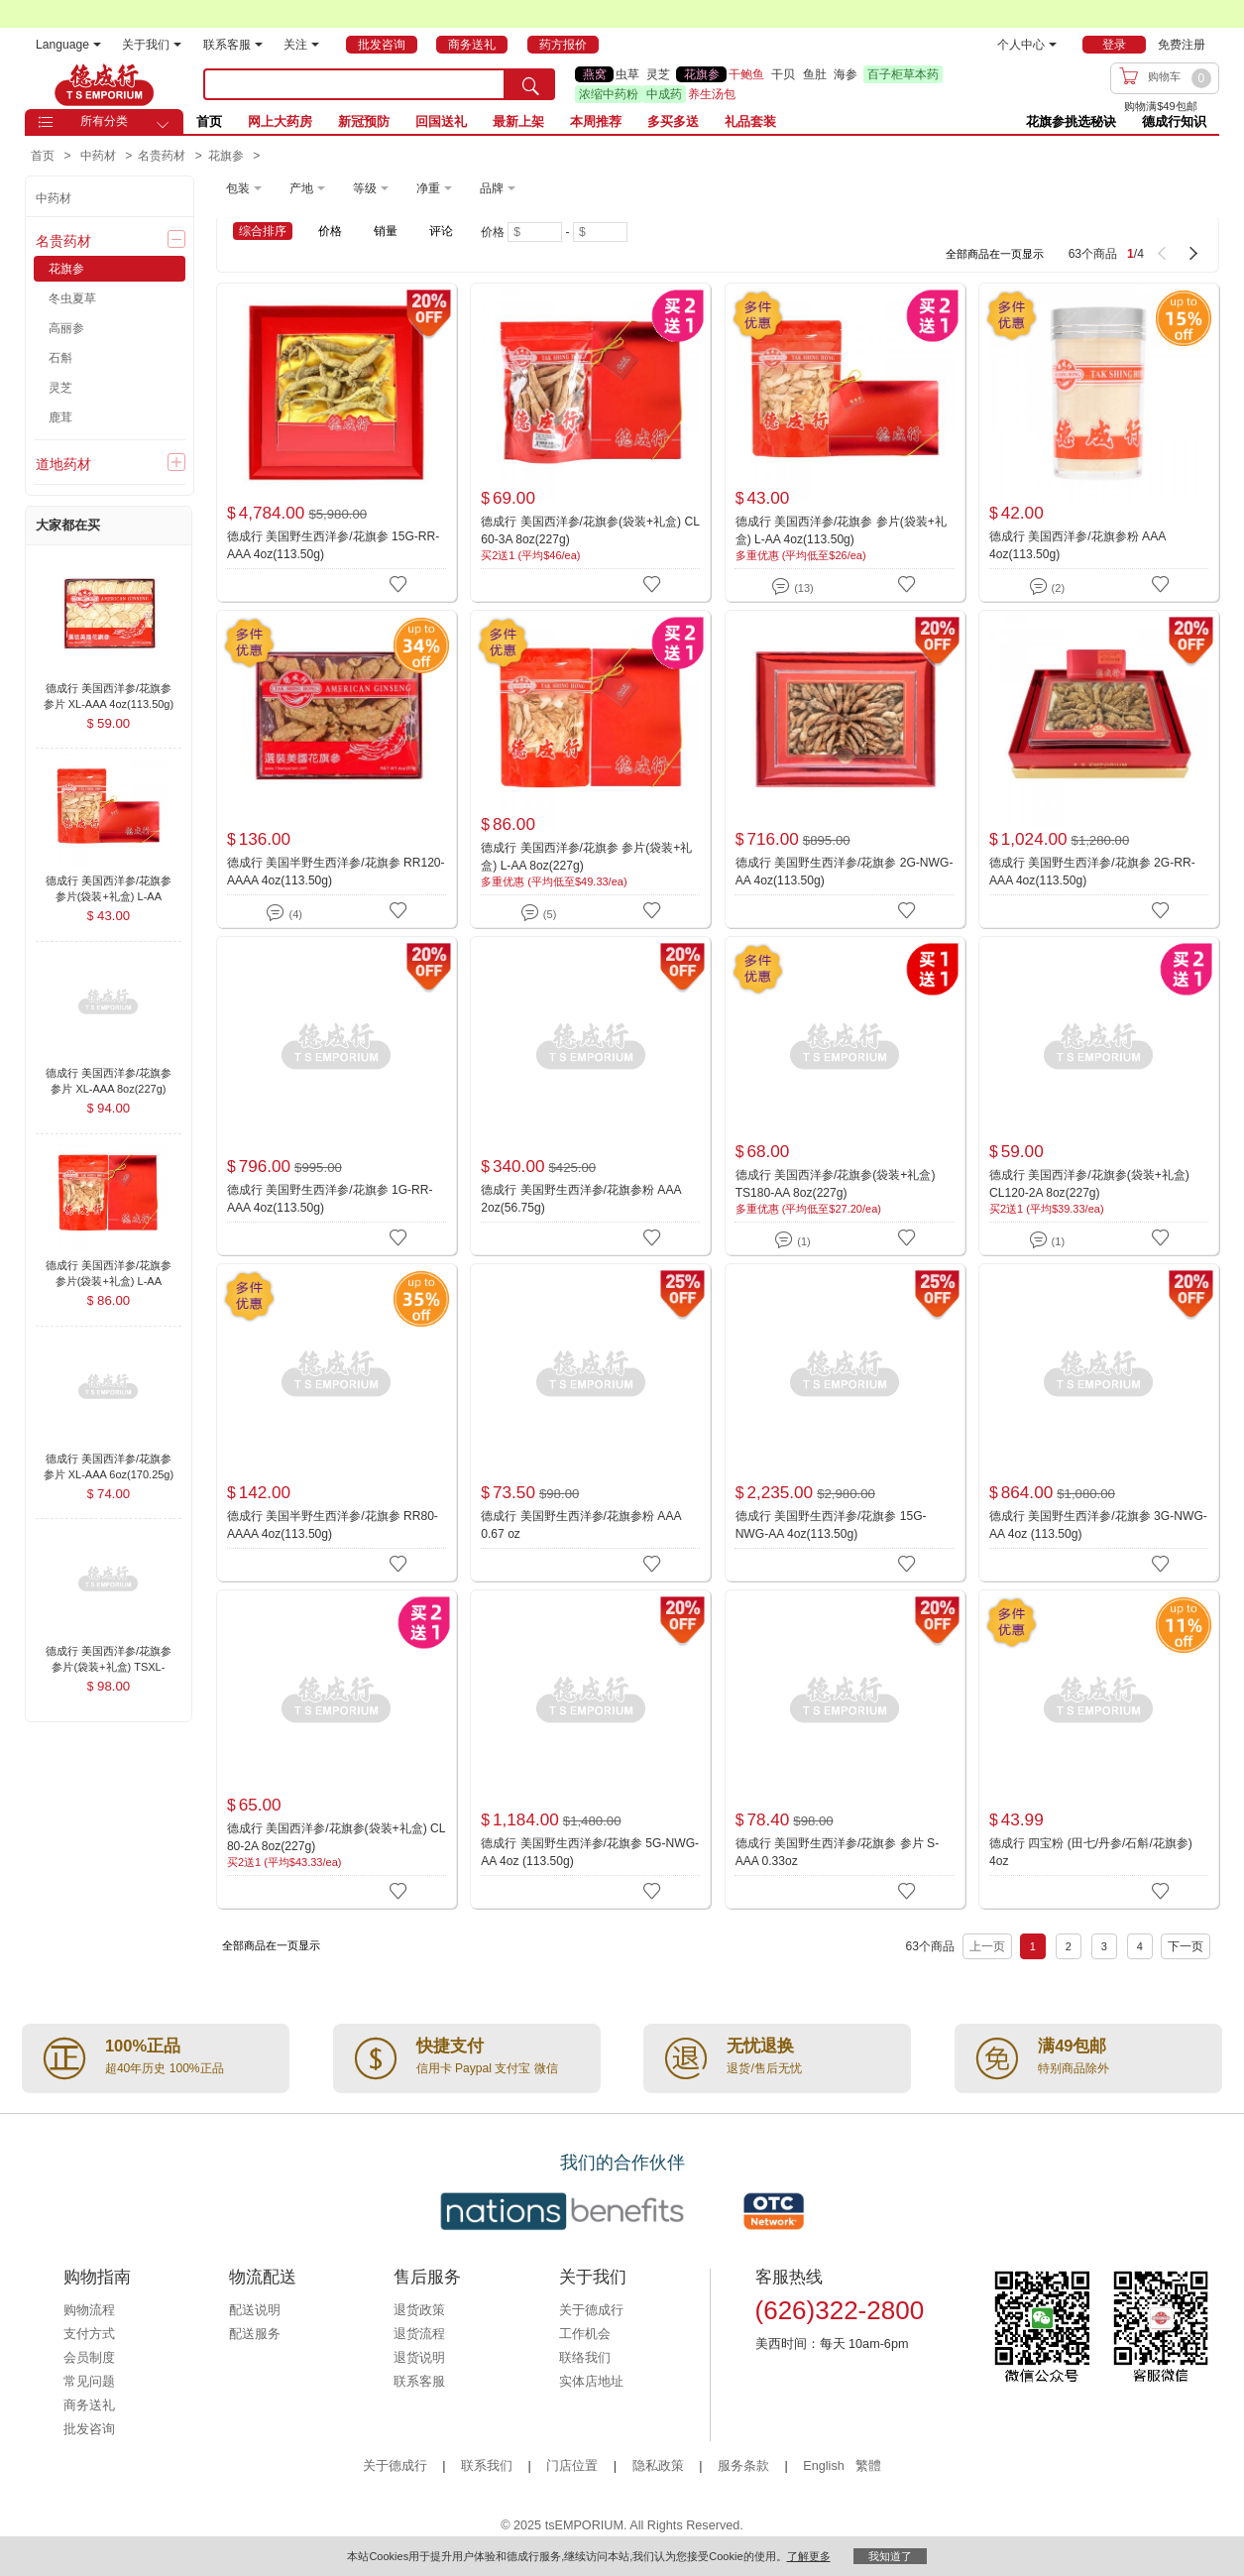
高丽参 (66, 328)
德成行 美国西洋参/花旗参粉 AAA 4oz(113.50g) (1077, 545)
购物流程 (89, 2310)
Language (68, 45)
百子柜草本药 (903, 74)
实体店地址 (591, 2382)
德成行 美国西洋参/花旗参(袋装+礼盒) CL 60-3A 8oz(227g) (590, 530)
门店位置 (572, 2466)
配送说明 (255, 2310)
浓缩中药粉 (608, 94)
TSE (104, 84)
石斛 (60, 358)
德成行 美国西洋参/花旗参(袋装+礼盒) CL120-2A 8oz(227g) (1089, 1184)
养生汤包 (711, 94)
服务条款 (743, 2466)
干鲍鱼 (746, 74)
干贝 (783, 74)
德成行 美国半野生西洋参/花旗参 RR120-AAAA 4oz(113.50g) (336, 871)
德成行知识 (1174, 121)
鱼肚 (815, 74)
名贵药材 (63, 241)
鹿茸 (60, 417)
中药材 (53, 198)
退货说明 (419, 2358)
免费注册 (1181, 45)
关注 (301, 45)
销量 (385, 231)
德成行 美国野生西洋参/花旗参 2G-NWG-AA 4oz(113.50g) (844, 871)
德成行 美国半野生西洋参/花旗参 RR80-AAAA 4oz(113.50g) (332, 1525)
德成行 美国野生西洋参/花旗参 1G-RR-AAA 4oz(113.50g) (330, 1199)
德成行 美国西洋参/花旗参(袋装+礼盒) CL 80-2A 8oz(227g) (336, 1837)
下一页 (1185, 1946)
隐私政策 (658, 2466)
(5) (538, 910)
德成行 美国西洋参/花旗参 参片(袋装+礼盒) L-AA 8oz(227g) (586, 857)
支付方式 (89, 2334)
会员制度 (89, 2358)
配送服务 (255, 2334)
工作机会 (585, 2334)
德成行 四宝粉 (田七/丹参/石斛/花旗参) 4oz (1090, 1852)
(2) (1047, 584)
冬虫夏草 (72, 298)
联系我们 (486, 2466)
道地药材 (63, 464)
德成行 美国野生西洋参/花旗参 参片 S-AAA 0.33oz (837, 1852)
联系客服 (233, 45)
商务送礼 (89, 2405)
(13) (792, 584)
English (825, 2466)
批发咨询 (89, 2429)
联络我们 (585, 2358)
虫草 (627, 74)
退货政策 (419, 2310)
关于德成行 (591, 2310)
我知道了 (890, 2556)
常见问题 (89, 2382)
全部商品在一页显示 (995, 254)
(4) (284, 910)
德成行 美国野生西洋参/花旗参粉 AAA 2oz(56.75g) (581, 1199)
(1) (792, 1238)
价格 (330, 231)
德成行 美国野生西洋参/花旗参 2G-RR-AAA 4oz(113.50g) (1092, 871)
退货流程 (419, 2334)
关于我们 (151, 45)
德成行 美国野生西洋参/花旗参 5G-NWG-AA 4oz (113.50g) (590, 1852)
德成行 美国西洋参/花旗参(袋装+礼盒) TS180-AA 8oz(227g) (835, 1184)
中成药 (664, 94)
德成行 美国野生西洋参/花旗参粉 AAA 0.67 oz (581, 1525)
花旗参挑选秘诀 (1071, 121)
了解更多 (809, 2556)
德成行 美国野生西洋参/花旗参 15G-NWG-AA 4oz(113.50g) (831, 1525)
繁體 (868, 2466)
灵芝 (658, 74)
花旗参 (702, 74)
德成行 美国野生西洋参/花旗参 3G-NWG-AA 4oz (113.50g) (1098, 1525)
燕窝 (595, 74)
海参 (845, 74)
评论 (441, 231)
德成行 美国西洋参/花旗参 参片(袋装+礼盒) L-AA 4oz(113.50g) (841, 530)
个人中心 (1027, 45)
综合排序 (262, 231)
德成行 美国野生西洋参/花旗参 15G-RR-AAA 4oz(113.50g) (333, 545)
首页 (209, 121)
